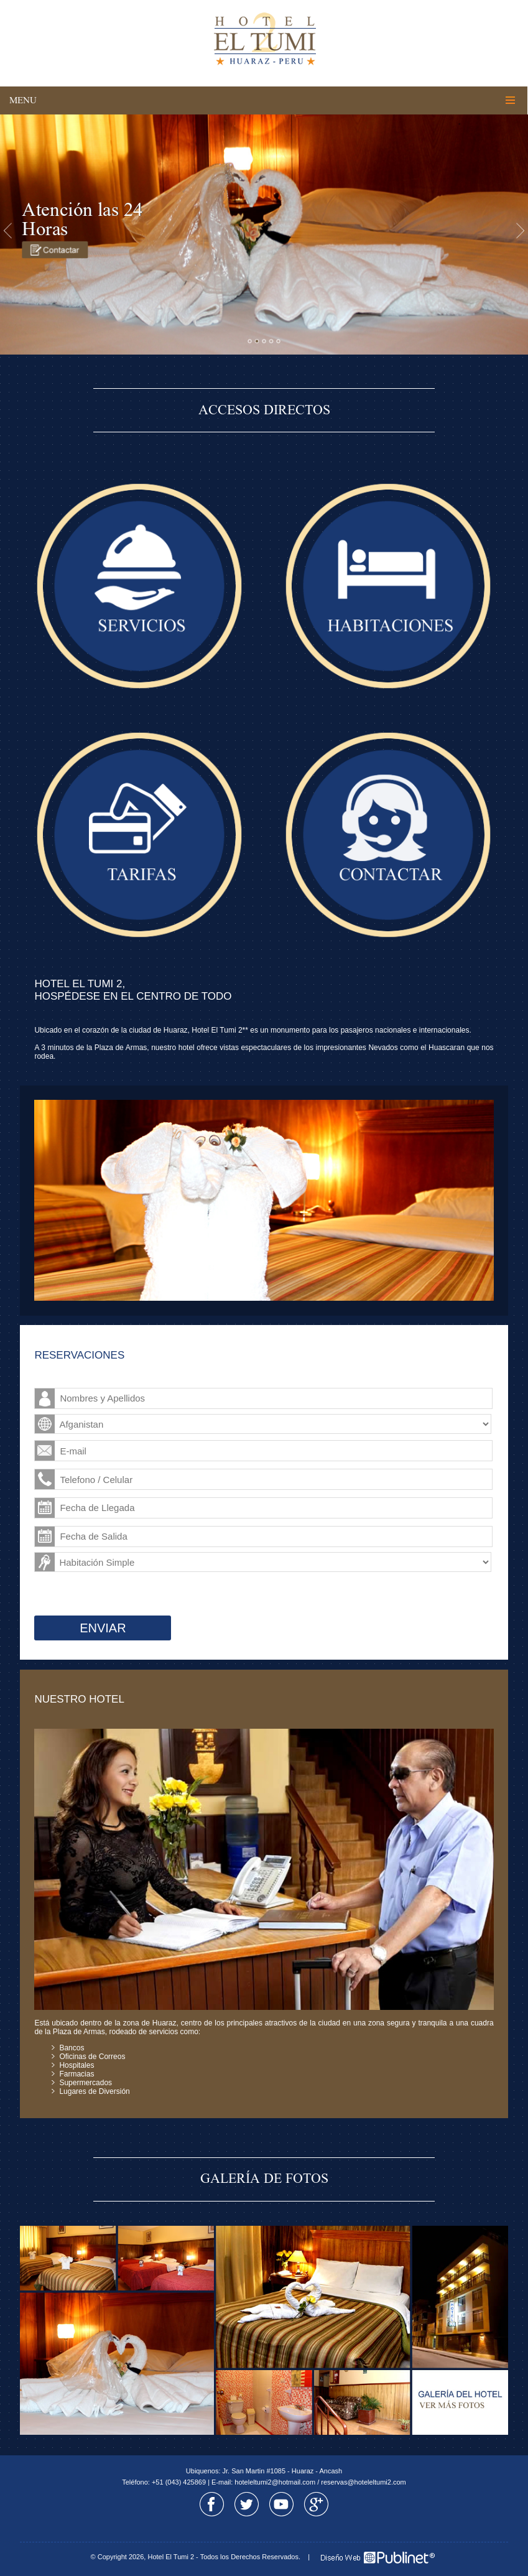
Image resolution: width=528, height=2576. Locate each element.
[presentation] (100, 1595)
